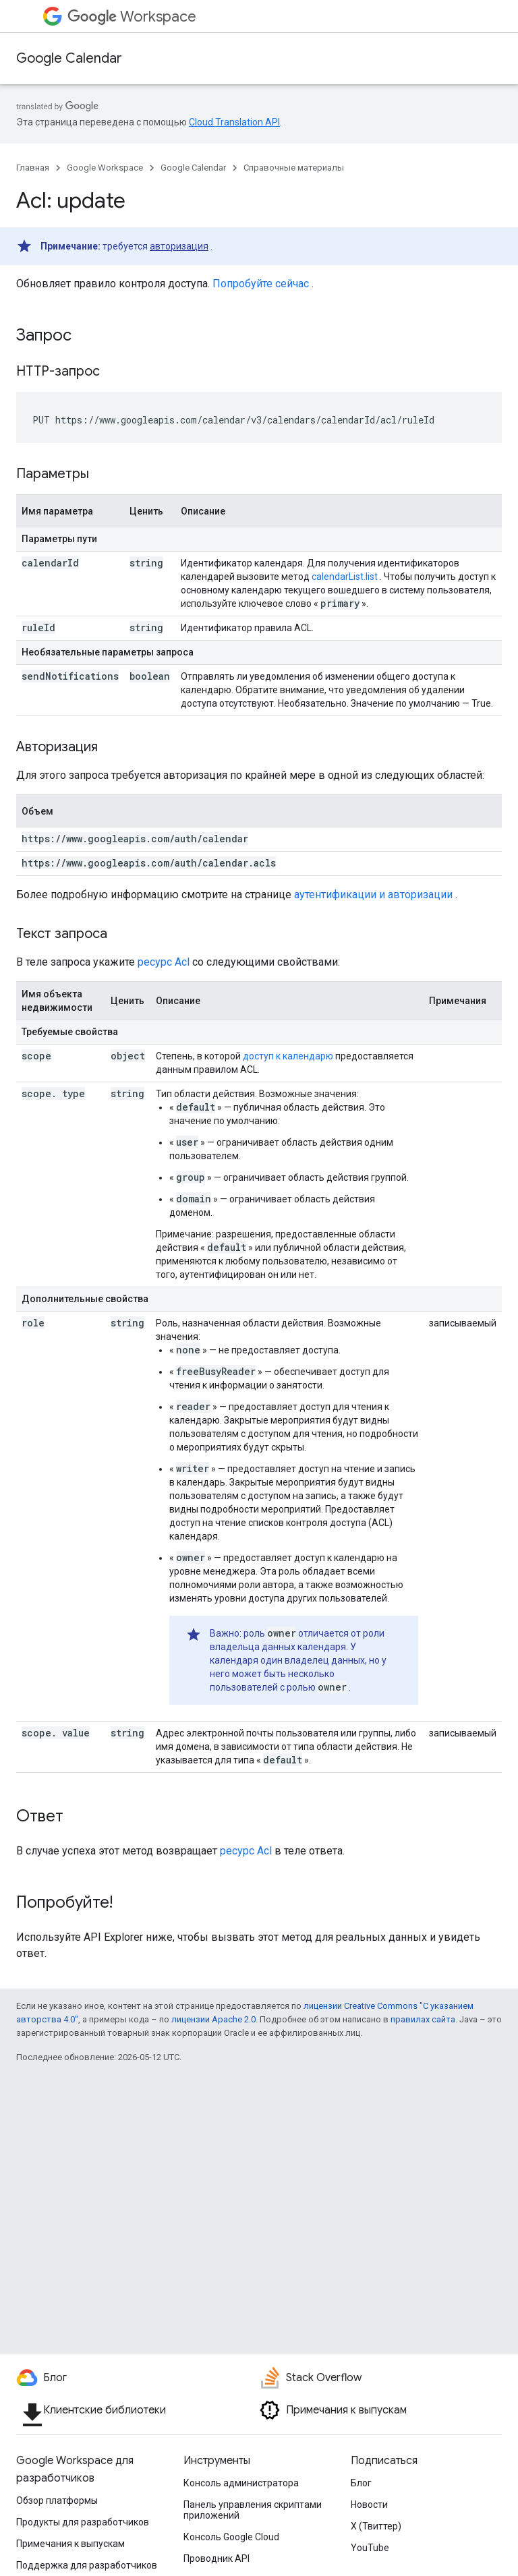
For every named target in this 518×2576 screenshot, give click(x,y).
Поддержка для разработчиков (86, 2565)
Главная (32, 168)
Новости (369, 2504)
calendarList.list (345, 576)
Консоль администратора (241, 2483)
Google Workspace (105, 168)
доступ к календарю (288, 1056)
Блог (361, 2483)
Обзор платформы (57, 2500)
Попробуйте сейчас (260, 283)
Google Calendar (69, 58)
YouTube (370, 2547)
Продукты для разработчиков (82, 2522)
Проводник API (216, 2558)
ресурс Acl (164, 962)
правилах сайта (423, 2019)
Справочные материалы (293, 168)
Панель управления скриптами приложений (252, 2510)
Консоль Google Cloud (231, 2536)
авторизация (179, 246)
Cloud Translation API (234, 122)
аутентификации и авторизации (373, 894)
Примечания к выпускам (70, 2543)
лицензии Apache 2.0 (213, 2019)
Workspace (131, 16)
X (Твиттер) (376, 2526)
